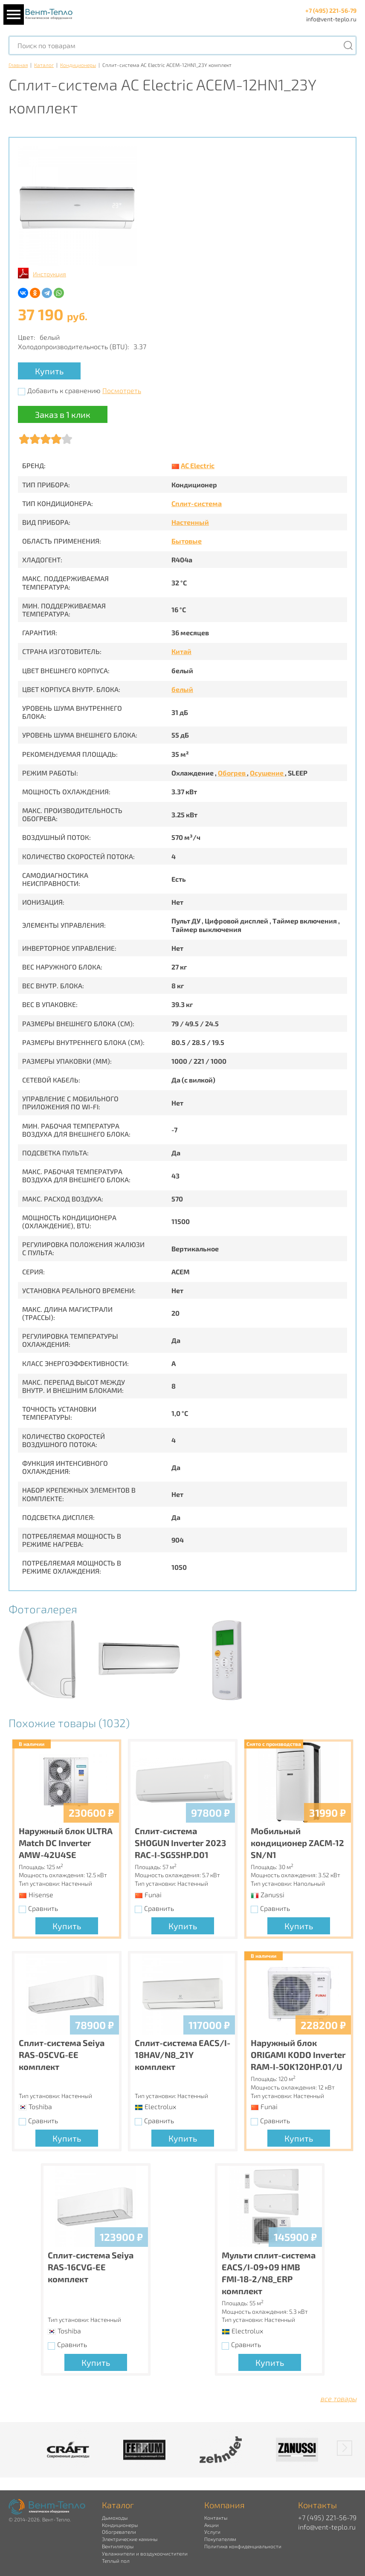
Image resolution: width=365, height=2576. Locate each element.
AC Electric (197, 465)
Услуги (212, 2532)
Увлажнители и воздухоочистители (145, 2553)
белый (182, 689)
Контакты (215, 2518)
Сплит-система (196, 503)
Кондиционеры (78, 65)
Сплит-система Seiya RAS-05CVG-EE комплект (61, 2055)
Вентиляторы (117, 2546)
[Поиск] (347, 45)
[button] (344, 2448)
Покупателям (220, 2539)
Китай (181, 651)
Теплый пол (116, 2561)
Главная (18, 65)
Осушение (267, 773)
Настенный (190, 522)
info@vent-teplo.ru (331, 19)
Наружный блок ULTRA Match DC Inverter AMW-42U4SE (66, 1843)
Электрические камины (129, 2539)
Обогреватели (119, 2532)
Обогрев (232, 773)
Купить (49, 371)
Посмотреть (121, 390)
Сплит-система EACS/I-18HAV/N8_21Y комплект (182, 2055)
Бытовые (186, 541)
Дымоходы (114, 2518)
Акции (211, 2525)
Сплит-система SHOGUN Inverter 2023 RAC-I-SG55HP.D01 (180, 1843)
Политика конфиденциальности (242, 2546)
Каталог (44, 65)
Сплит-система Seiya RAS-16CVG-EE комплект (90, 2267)
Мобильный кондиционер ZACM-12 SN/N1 (297, 1843)
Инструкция (49, 274)
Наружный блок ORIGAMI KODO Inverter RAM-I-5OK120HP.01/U (298, 2055)
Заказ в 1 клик (62, 414)
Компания (224, 2505)
